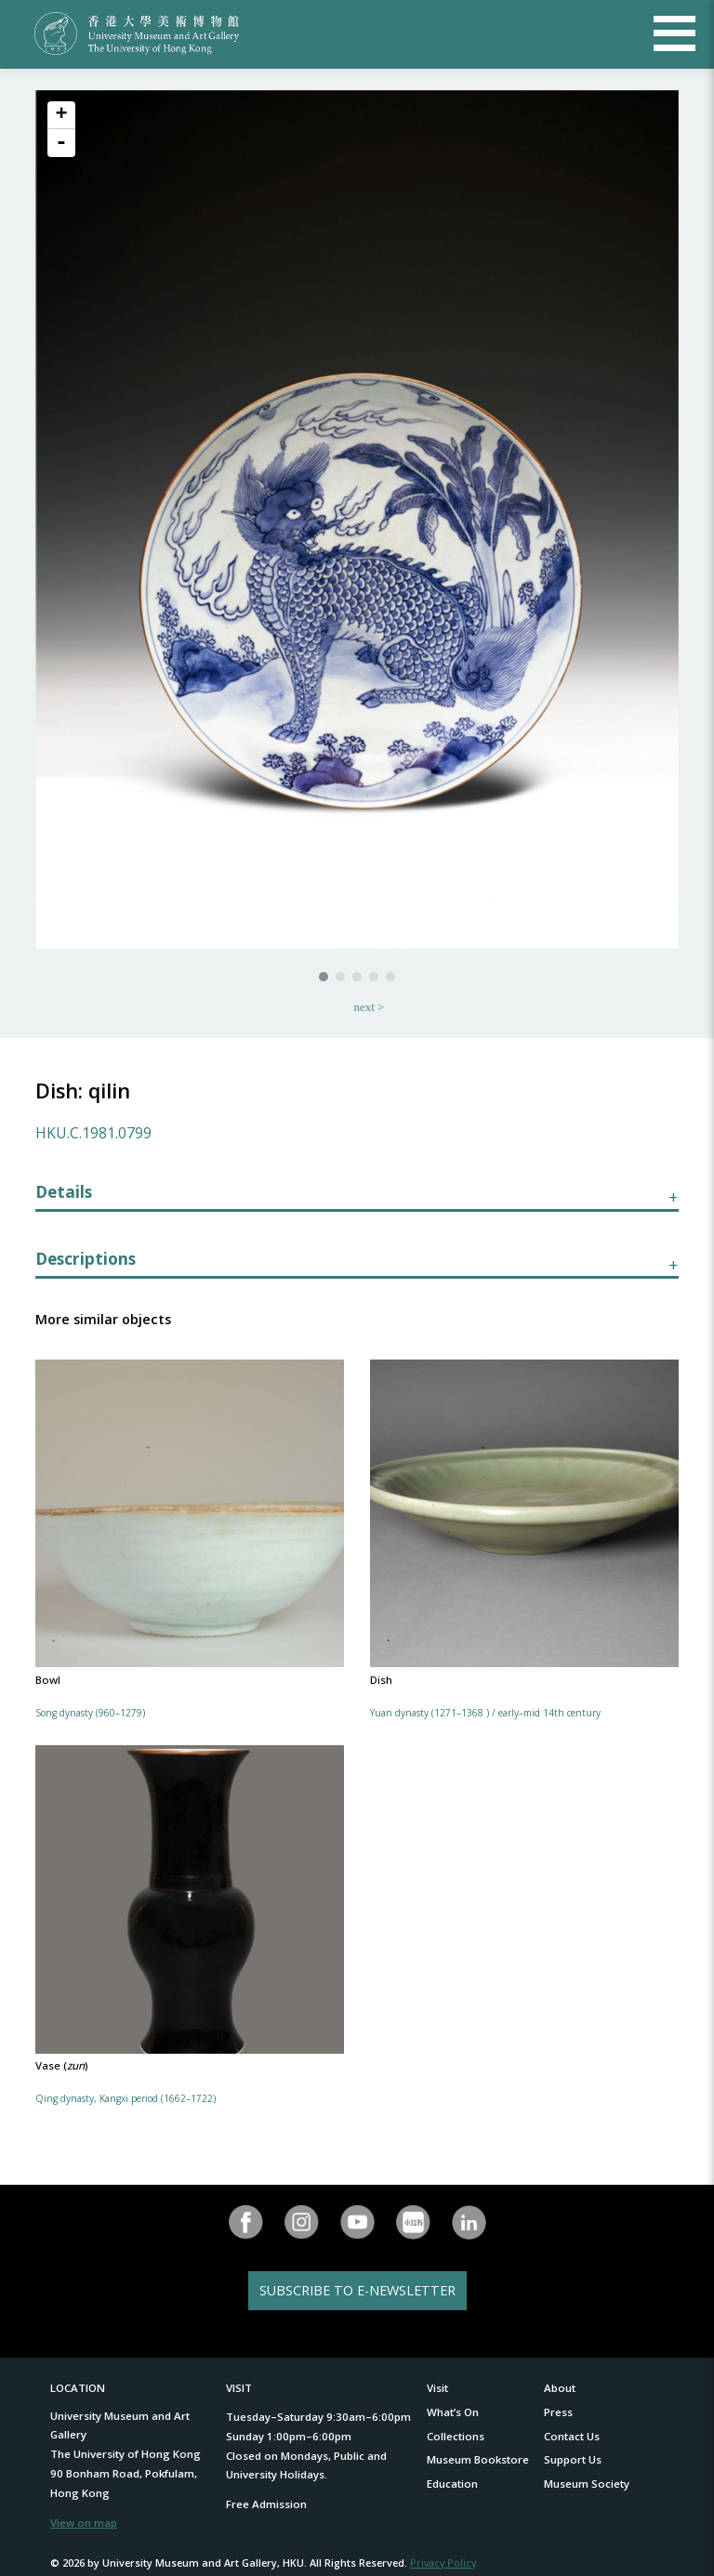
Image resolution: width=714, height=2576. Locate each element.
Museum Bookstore (478, 2459)
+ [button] (61, 115)
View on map (83, 2523)
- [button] (61, 143)
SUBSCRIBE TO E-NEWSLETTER (357, 2290)
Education (452, 2484)
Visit (437, 2388)
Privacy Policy (443, 2562)
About (559, 2388)
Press (558, 2412)
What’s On (453, 2412)
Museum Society (586, 2484)
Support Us (573, 2459)
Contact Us (572, 2436)
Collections (455, 2436)
